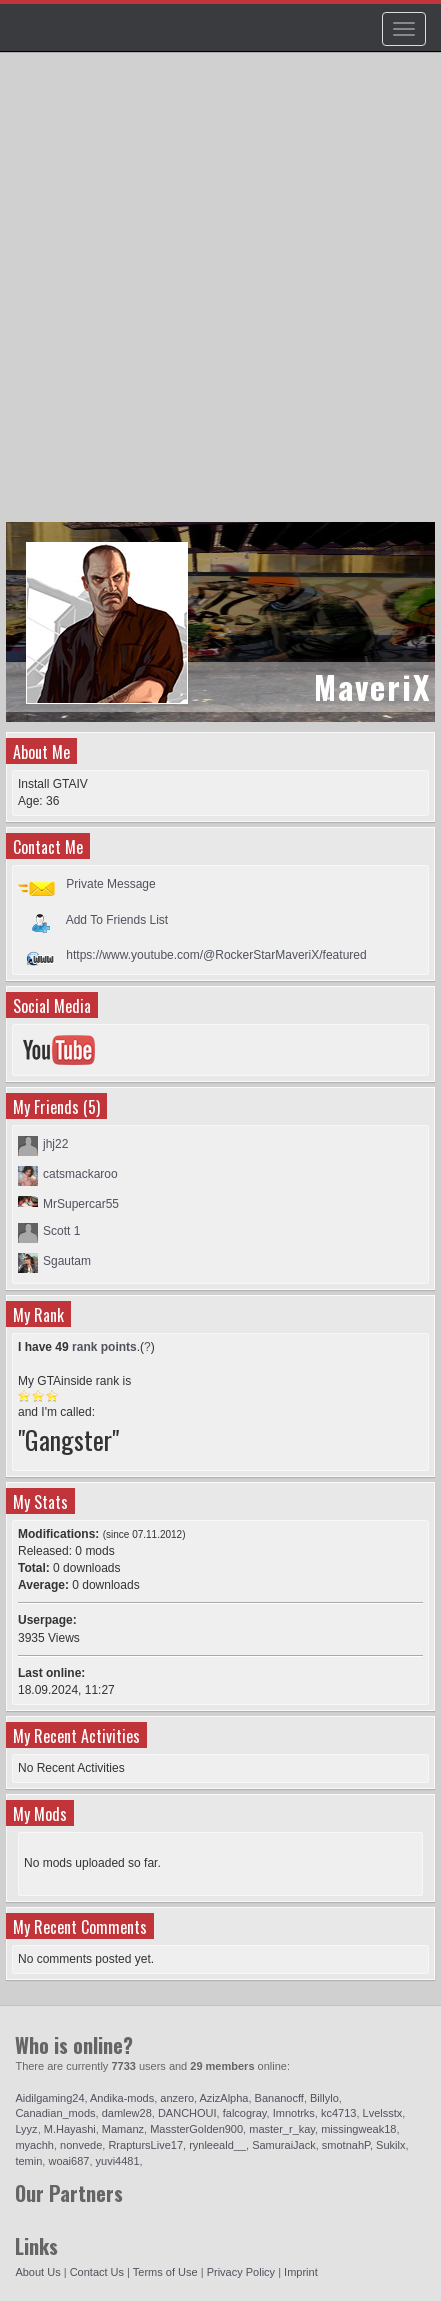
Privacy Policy (241, 2272)
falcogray (245, 2113)
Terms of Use (165, 2272)
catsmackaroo (80, 1174)
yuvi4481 (118, 2161)
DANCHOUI (187, 2113)
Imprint (301, 2272)
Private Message (110, 884)
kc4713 (338, 2113)
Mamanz (123, 2129)
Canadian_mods (55, 2113)
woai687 (68, 2161)
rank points (104, 1347)
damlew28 (127, 2113)
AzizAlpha (224, 2098)
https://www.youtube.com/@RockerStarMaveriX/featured (216, 955)
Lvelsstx (383, 2113)
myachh (34, 2145)
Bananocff (279, 2098)
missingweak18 (358, 2129)
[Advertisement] (220, 296)
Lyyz (26, 2129)
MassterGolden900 (196, 2129)
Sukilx (390, 2145)
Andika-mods (122, 2098)
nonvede (81, 2145)
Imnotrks (294, 2113)
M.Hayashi (70, 2129)
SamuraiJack (284, 2145)
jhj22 (55, 1144)
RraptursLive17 (145, 2145)
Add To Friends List (117, 919)
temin (28, 2161)
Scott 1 (61, 1231)
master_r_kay (282, 2129)
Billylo (324, 2098)
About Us (37, 2272)
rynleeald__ (217, 2145)
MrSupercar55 (81, 1204)
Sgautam (67, 1261)
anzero (177, 2098)
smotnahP (346, 2145)
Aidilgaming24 (49, 2098)
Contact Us (97, 2272)
